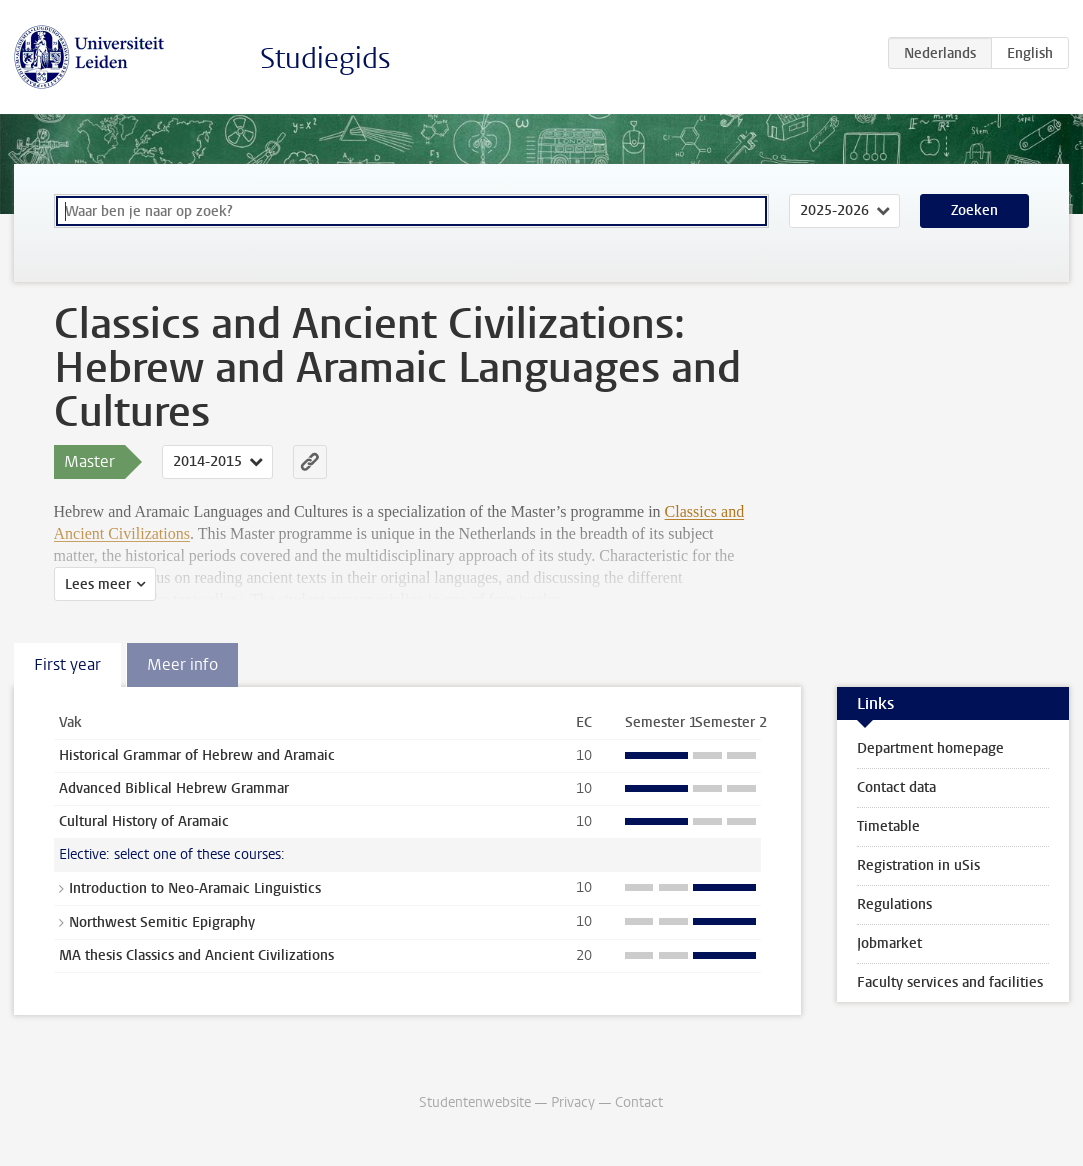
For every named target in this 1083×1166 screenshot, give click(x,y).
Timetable (888, 826)
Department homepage (930, 748)
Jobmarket (889, 943)
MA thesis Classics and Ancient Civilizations (196, 955)
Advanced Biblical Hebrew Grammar (174, 788)
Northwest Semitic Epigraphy (162, 922)
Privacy (573, 1102)
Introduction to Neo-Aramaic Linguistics (195, 888)
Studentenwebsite (475, 1102)
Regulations (894, 904)
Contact (639, 1102)
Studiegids (325, 58)
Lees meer (98, 584)
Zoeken (974, 210)
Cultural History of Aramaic (144, 821)
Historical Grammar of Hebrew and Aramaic (197, 755)
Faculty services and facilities (950, 982)
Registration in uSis (918, 865)
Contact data (896, 787)
